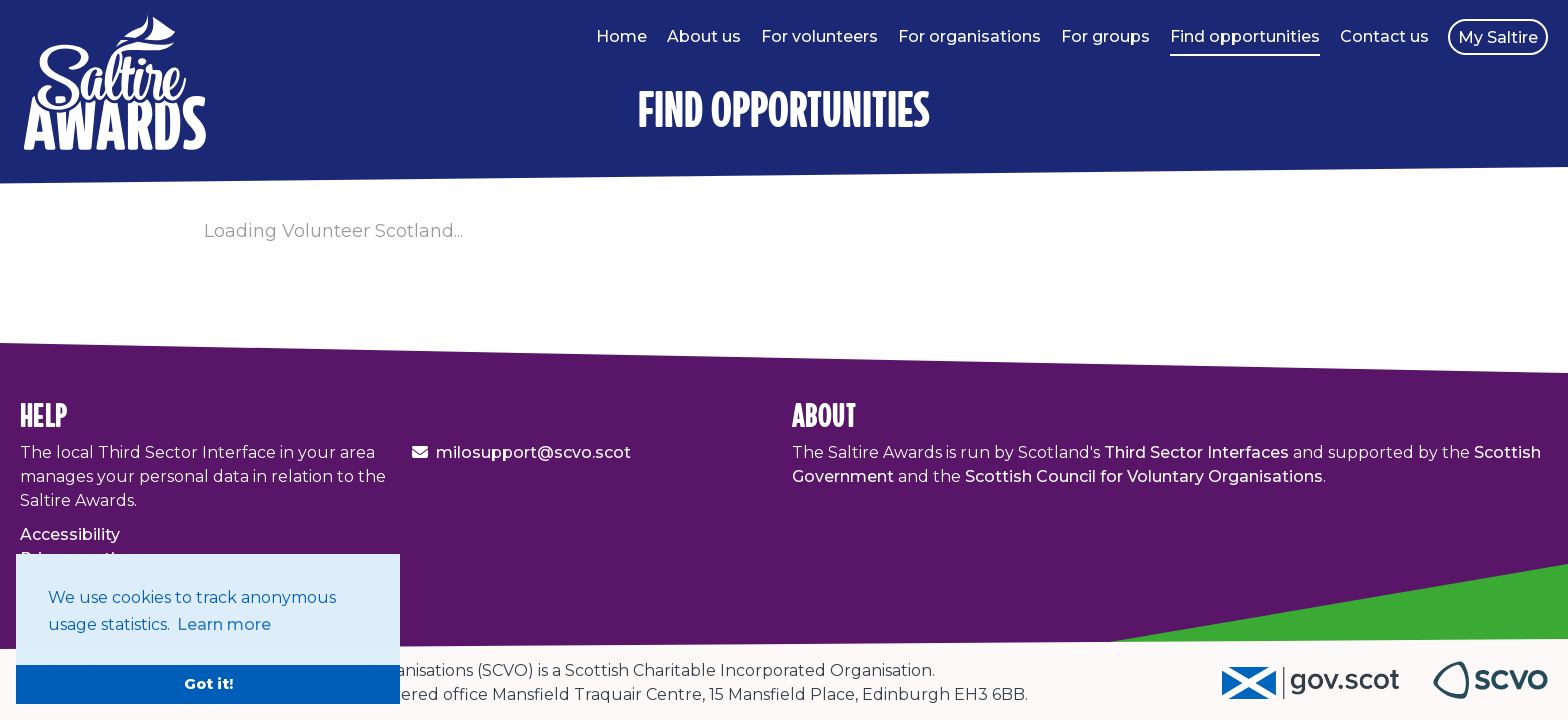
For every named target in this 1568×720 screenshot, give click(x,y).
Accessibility (70, 534)
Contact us (1384, 36)
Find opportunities (1245, 36)
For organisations (969, 36)
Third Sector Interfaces (1196, 452)
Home (621, 36)
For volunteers (819, 36)
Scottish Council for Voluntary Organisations (1144, 476)
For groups (1105, 36)
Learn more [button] (224, 624)
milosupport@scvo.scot (533, 452)
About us (704, 36)
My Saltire (1498, 37)
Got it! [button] (208, 684)
